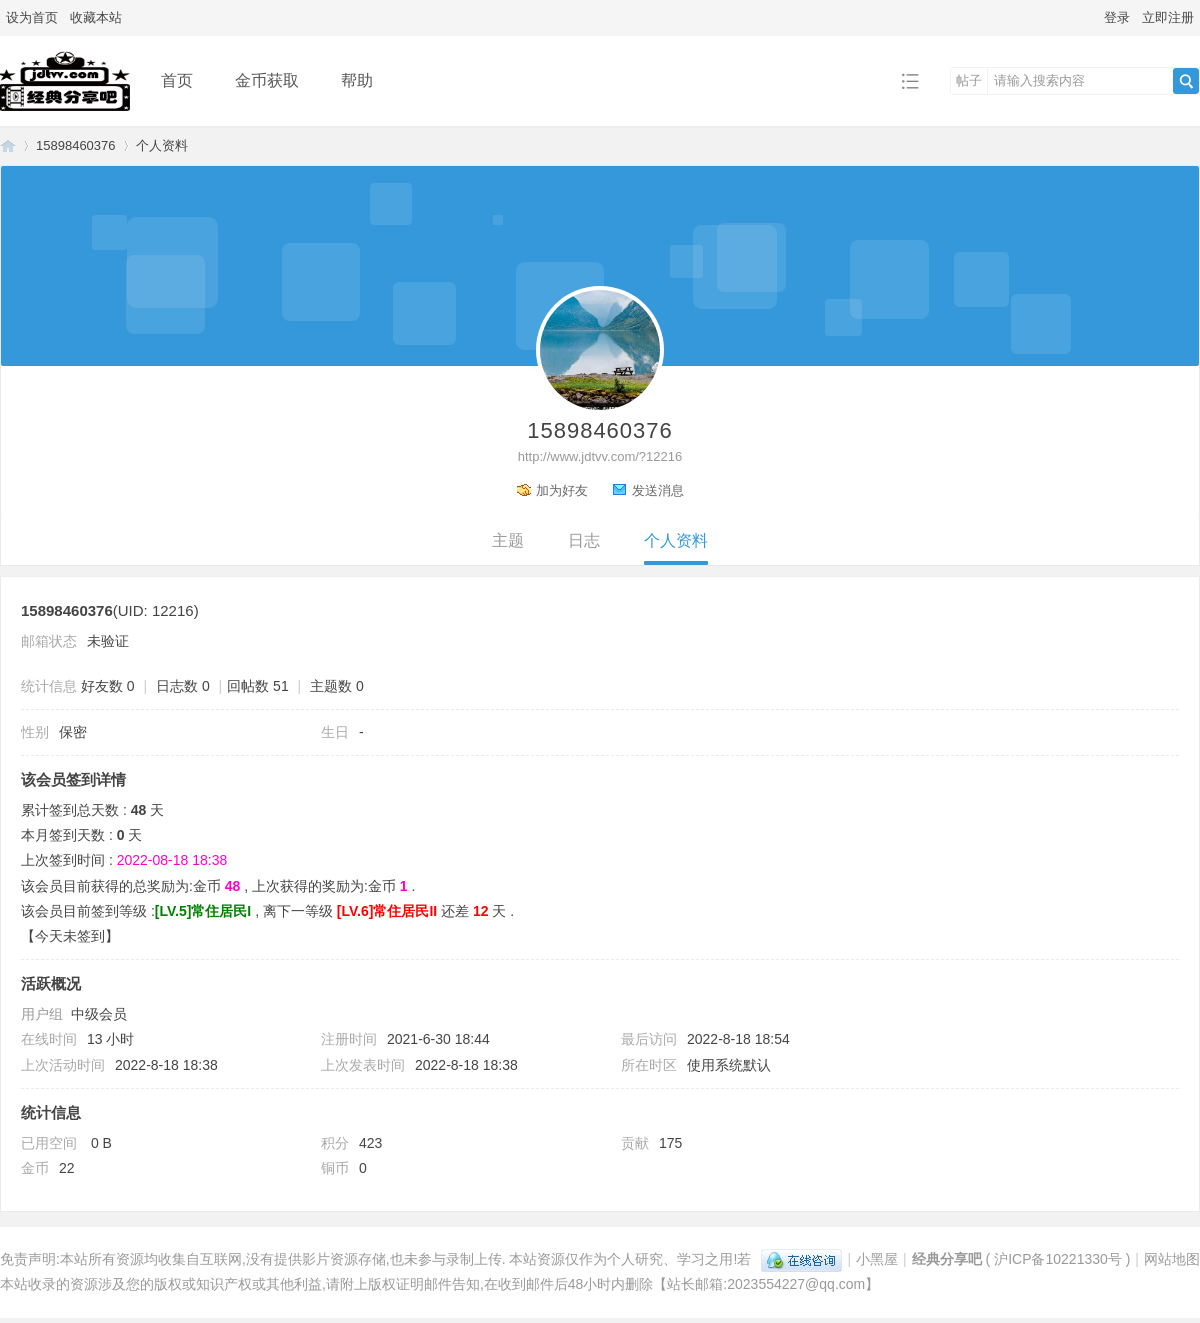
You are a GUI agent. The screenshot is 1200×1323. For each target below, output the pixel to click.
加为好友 (562, 490)
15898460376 (76, 145)
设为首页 (32, 17)
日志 (584, 540)
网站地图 (1172, 1259)
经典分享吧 (8, 145)
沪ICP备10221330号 (1058, 1259)
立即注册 (1168, 17)
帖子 (969, 80)
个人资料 (676, 540)
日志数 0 (183, 686)
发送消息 (658, 490)
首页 (177, 80)
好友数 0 (108, 686)
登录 (1117, 17)
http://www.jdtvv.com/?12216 (600, 456)
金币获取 (267, 80)
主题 (508, 540)
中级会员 (99, 1014)
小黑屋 (877, 1259)
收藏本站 (96, 17)
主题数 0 (337, 686)
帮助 (357, 80)
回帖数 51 (257, 686)
